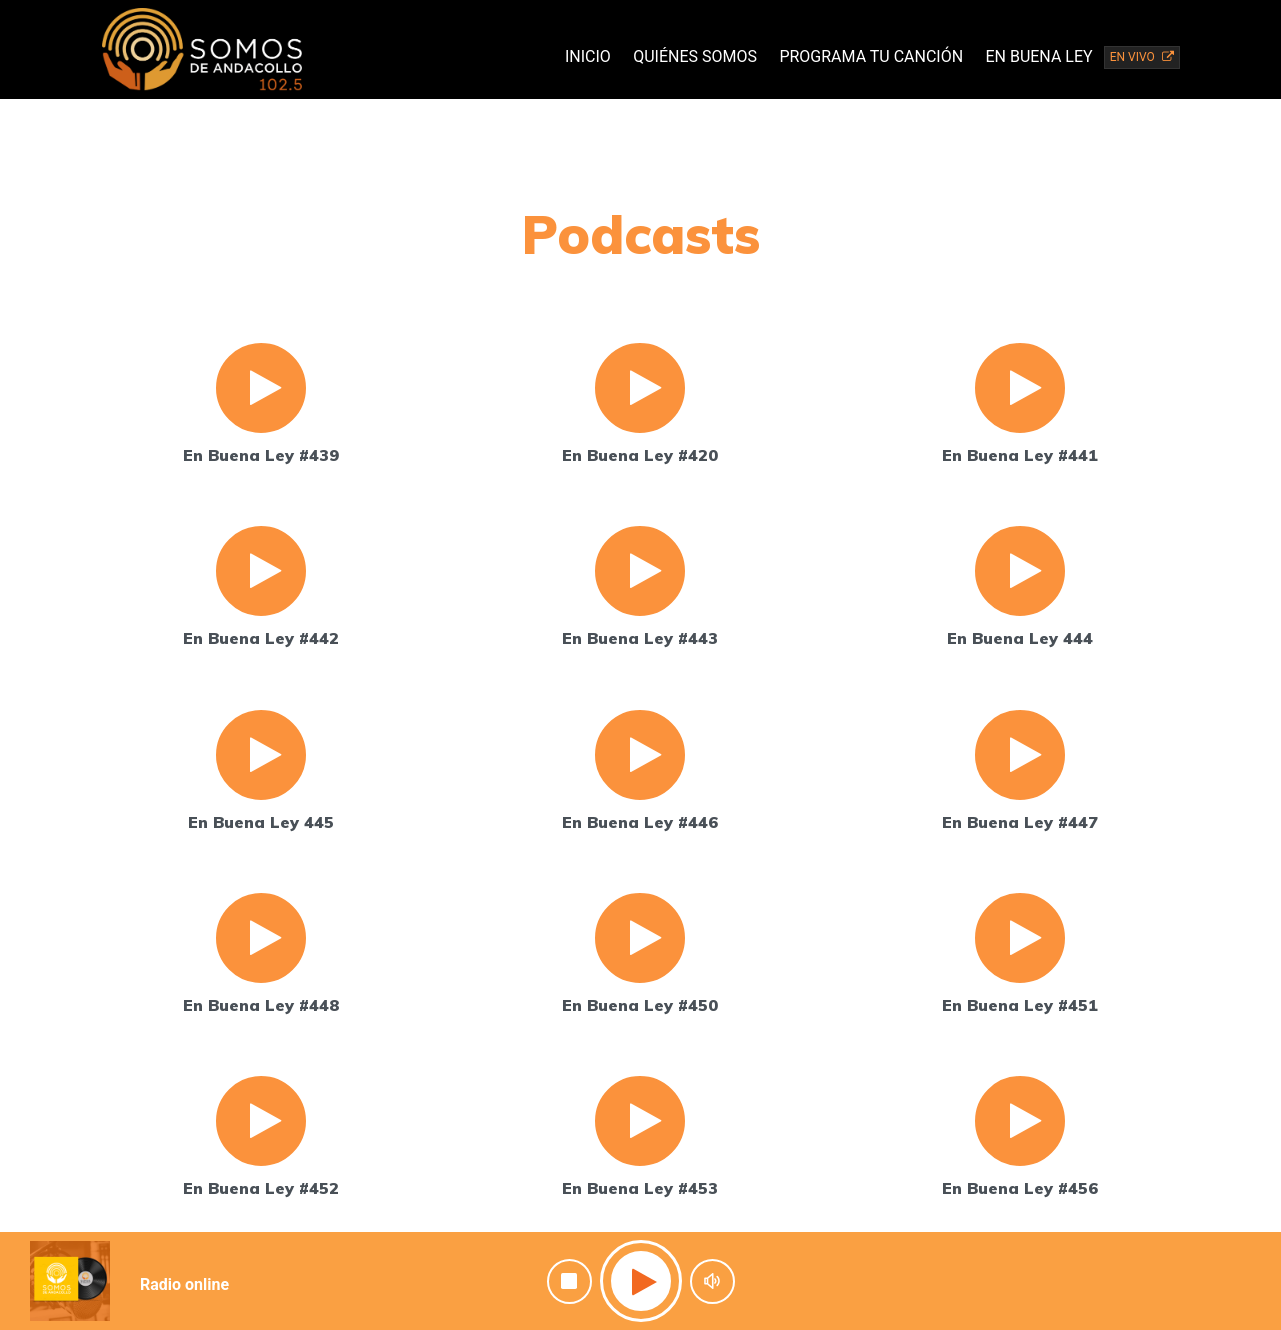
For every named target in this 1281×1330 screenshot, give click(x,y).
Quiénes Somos (695, 56)
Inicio (588, 56)
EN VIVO (1142, 57)
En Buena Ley (1038, 56)
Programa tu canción (871, 56)
